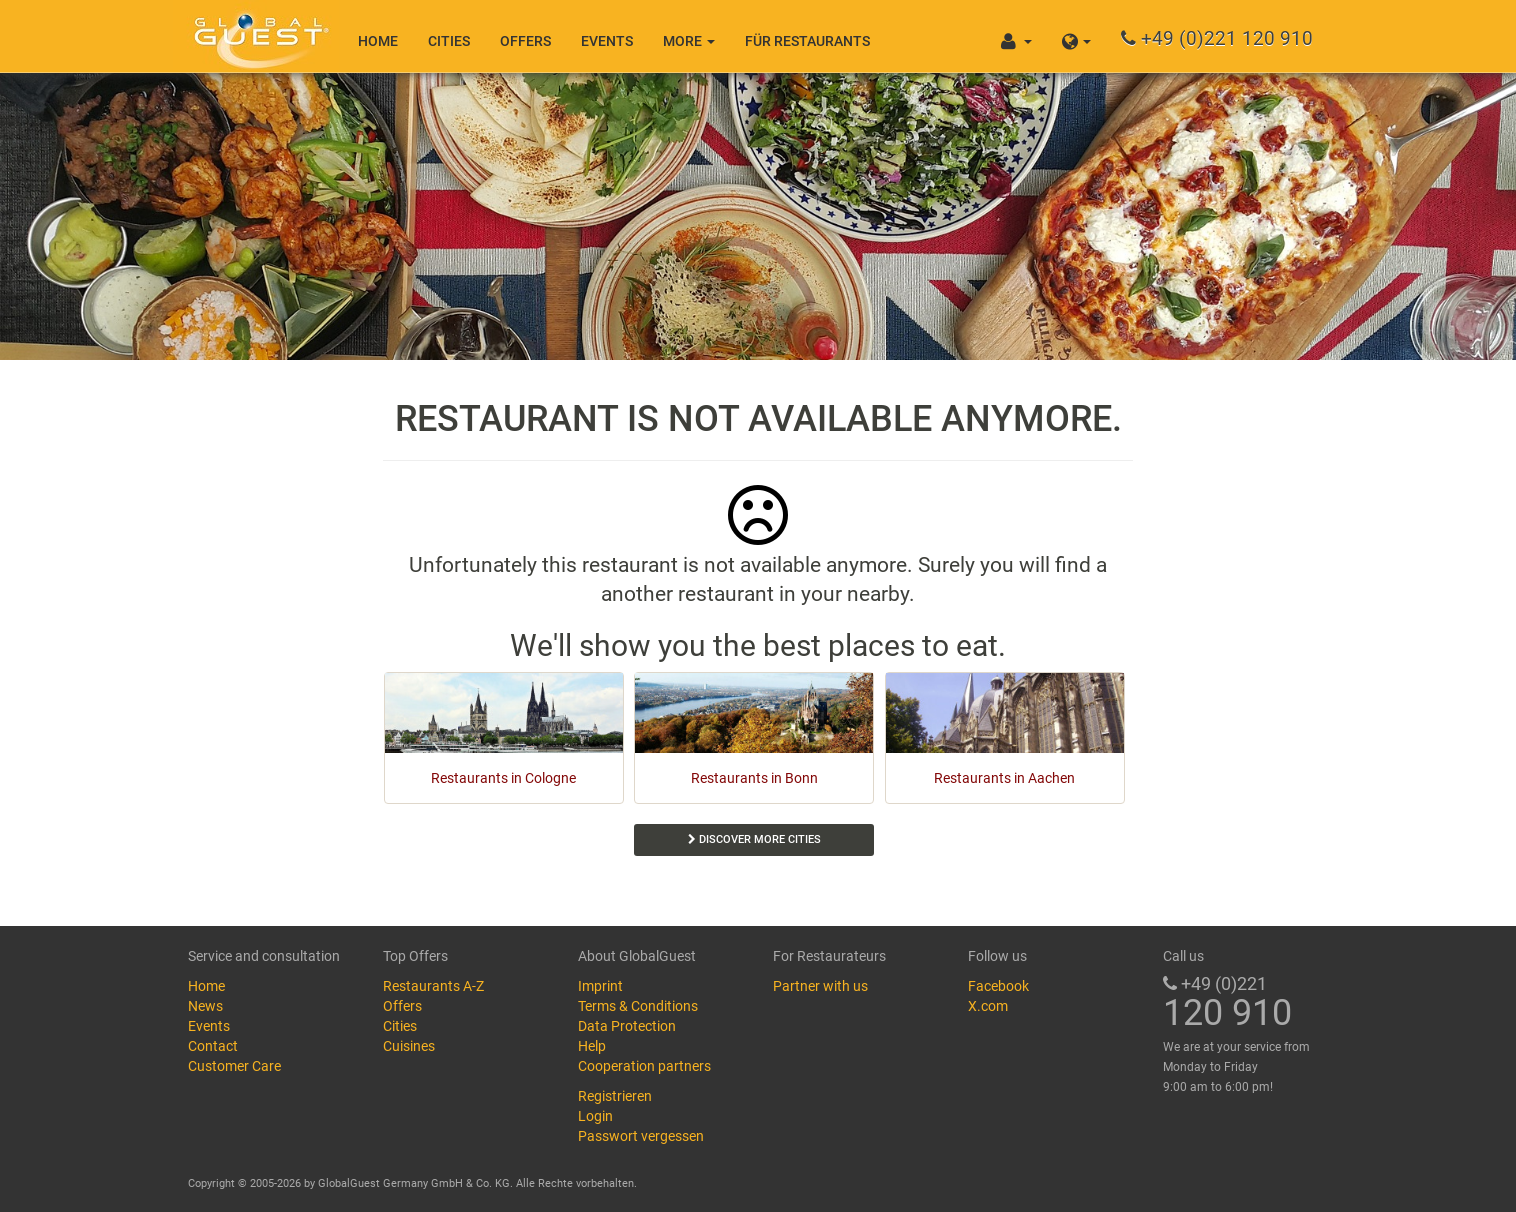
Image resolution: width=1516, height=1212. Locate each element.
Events (607, 41)
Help (592, 1046)
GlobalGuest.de (258, 35)
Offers (525, 41)
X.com (988, 1006)
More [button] (689, 41)
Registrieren (615, 1096)
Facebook (998, 986)
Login (595, 1116)
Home (378, 41)
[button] (1076, 36)
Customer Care (234, 1066)
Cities (449, 41)
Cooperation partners (644, 1066)
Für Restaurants (807, 41)
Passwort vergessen (641, 1136)
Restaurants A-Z (433, 986)
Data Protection (627, 1026)
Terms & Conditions (638, 1006)
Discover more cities (754, 839)
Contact (213, 1046)
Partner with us (820, 986)
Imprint (600, 986)
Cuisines (409, 1046)
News (205, 1006)
